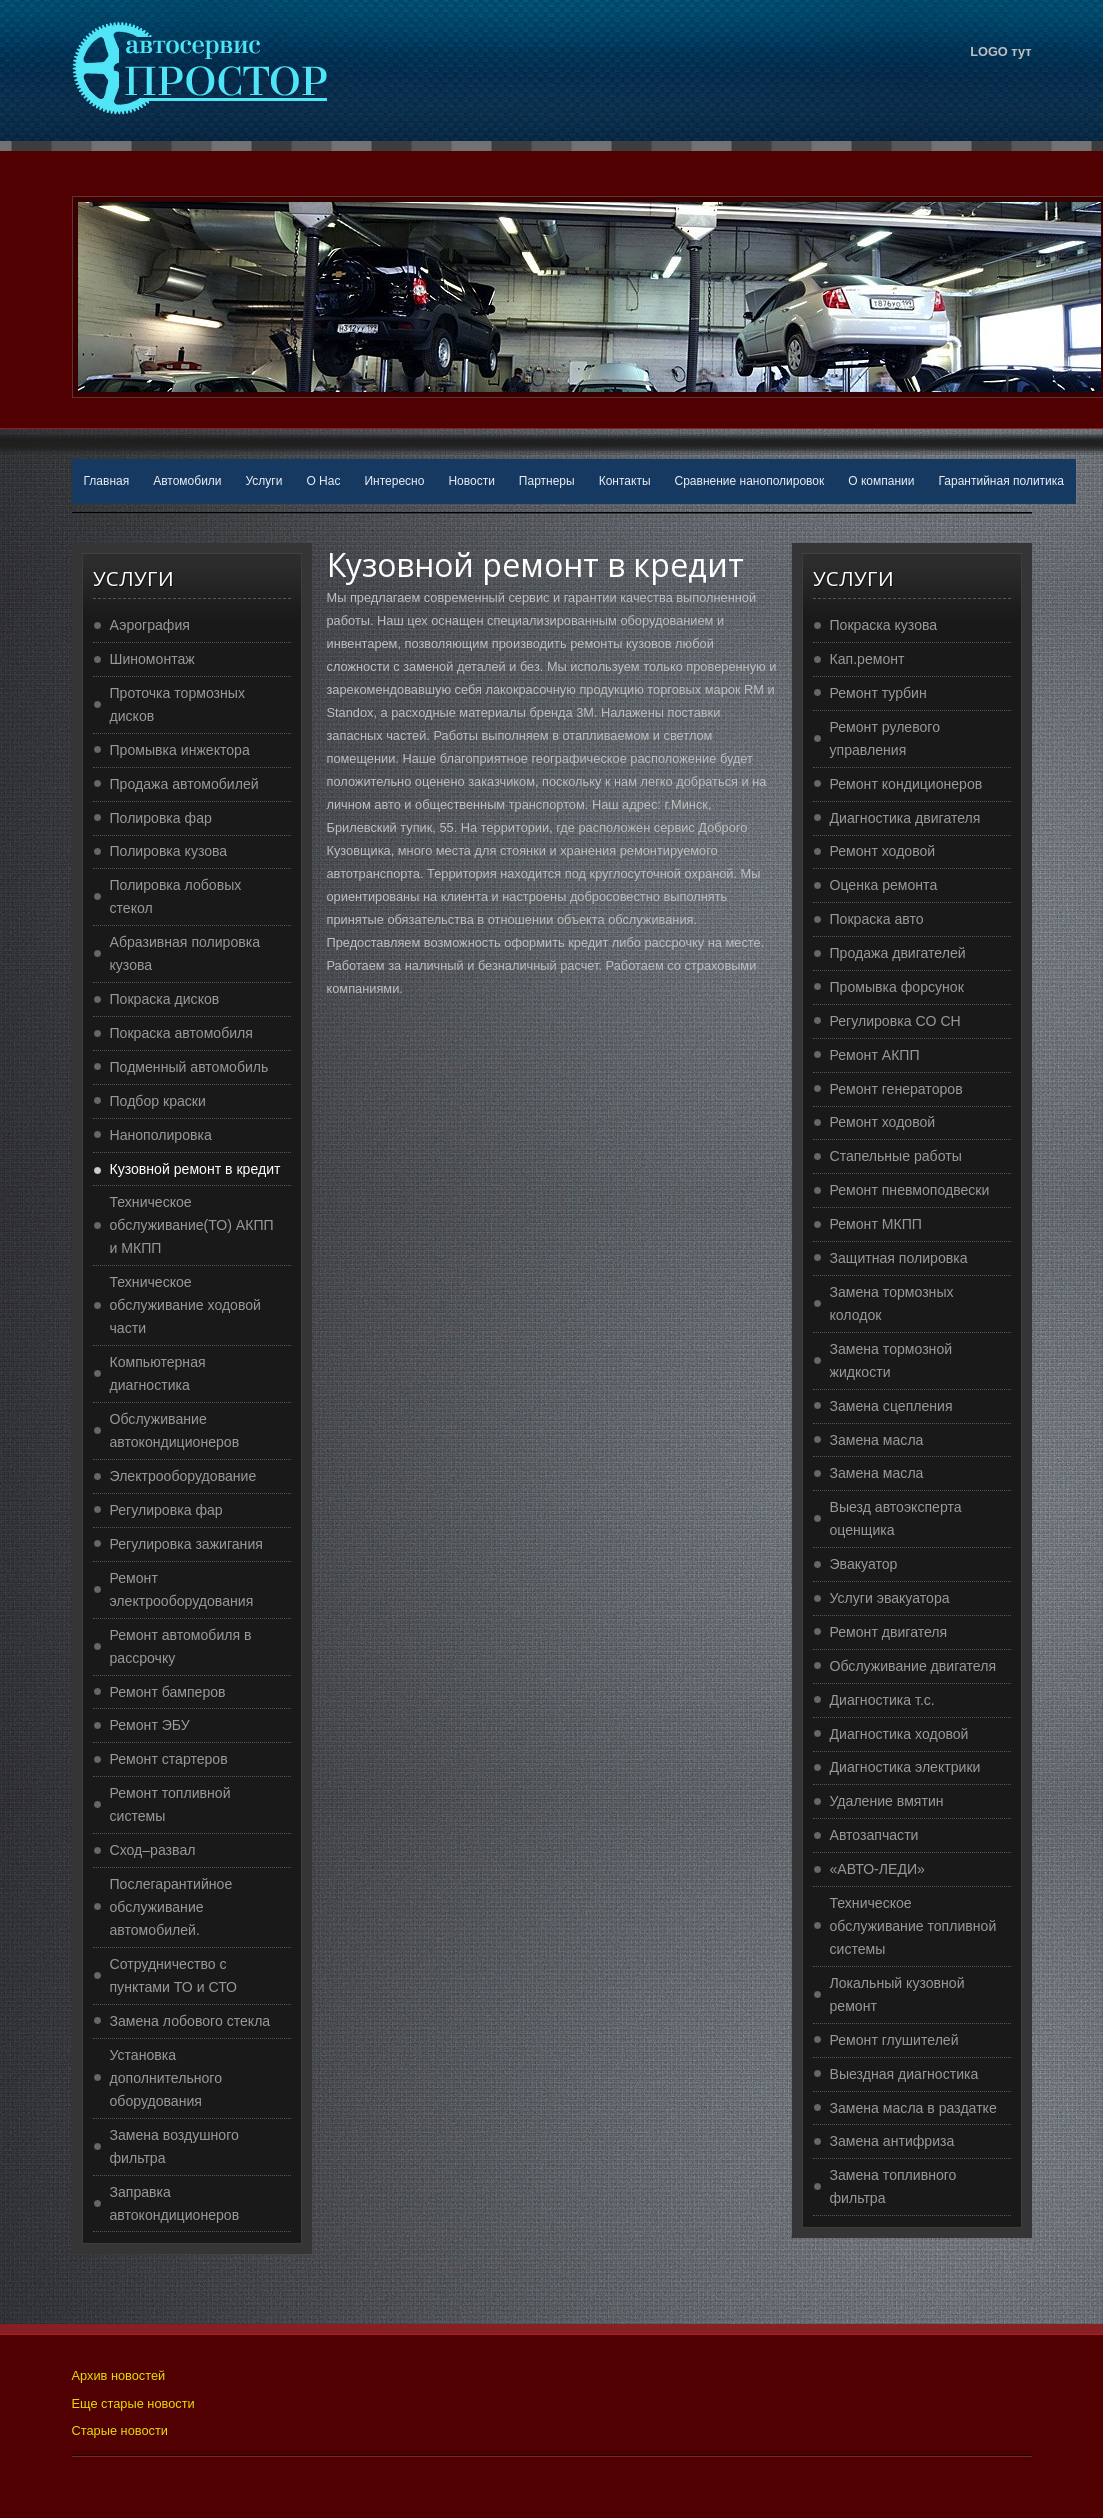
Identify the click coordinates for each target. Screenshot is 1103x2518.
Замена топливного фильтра (893, 2186)
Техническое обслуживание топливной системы (913, 1926)
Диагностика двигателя (905, 818)
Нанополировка (161, 1135)
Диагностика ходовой (899, 1734)
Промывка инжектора (180, 750)
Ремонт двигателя (889, 1632)
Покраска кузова (884, 625)
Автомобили (187, 481)
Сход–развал (153, 1850)
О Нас (323, 481)
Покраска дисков (165, 999)
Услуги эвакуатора (890, 1598)
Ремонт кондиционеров (906, 784)
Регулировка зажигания (186, 1544)
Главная (107, 481)
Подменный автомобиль (189, 1067)
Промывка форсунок (897, 987)
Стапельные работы (896, 1156)
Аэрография (150, 625)
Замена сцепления (891, 1406)
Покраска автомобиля (181, 1033)
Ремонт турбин (878, 693)
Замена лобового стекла (190, 2021)
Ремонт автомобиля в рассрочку (181, 1646)
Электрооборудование (183, 1476)
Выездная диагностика (904, 2074)
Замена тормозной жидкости (891, 1360)
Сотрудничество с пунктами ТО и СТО (174, 1975)
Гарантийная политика (1001, 481)
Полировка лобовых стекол (176, 896)
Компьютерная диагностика (158, 1373)
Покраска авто (877, 919)
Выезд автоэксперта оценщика (896, 1518)
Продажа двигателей (898, 953)
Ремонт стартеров (169, 1759)
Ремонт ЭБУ (150, 1725)
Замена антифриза (892, 2141)
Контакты (625, 481)
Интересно (394, 481)
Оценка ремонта (884, 885)
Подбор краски (158, 1101)
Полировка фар (161, 818)
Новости (471, 481)
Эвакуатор (864, 1564)
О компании (881, 481)
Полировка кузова (169, 851)
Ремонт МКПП (876, 1224)
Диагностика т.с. (882, 1700)
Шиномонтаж (152, 659)
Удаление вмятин (887, 1801)
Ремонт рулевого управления (885, 738)
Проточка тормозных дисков (178, 704)
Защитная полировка (899, 1258)
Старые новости (120, 2430)
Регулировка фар (166, 1510)
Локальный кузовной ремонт (897, 1994)
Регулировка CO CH (895, 1021)
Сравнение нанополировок (750, 481)
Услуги (264, 481)
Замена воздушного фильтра (174, 2146)
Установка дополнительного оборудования (166, 2078)
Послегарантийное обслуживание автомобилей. (171, 1907)
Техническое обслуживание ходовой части (185, 1305)
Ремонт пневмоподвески (910, 1190)
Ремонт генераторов (896, 1089)
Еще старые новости (133, 2403)
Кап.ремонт (867, 659)
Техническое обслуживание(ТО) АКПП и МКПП (192, 1225)
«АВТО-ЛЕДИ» (877, 1869)
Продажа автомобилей (184, 784)
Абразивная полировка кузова (185, 953)
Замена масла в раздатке (913, 2108)
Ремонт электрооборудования (182, 1589)
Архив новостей (119, 2375)
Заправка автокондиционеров (175, 2203)
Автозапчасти (874, 1835)
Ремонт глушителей (894, 2040)
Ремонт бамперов (168, 1692)
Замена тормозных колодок (892, 1303)
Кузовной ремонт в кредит (195, 1169)
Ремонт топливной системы (170, 1804)
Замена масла (877, 1440)
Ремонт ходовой (883, 851)
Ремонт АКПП (875, 1055)
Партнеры (547, 481)
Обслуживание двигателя (913, 1666)
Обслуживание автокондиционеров (175, 1430)
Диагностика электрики (905, 1767)
